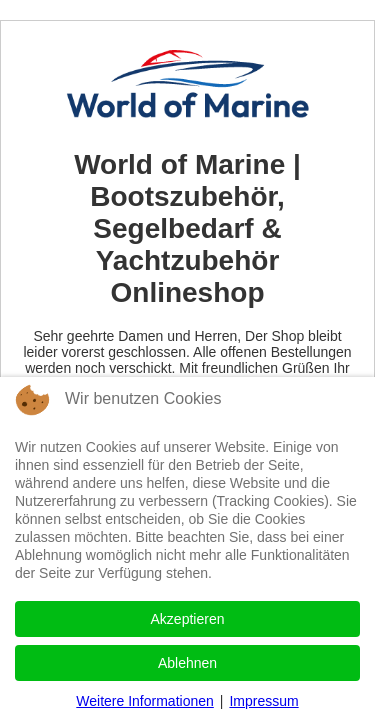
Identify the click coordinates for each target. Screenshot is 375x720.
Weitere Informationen (144, 701)
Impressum (263, 701)
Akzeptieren (188, 619)
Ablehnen (187, 663)
